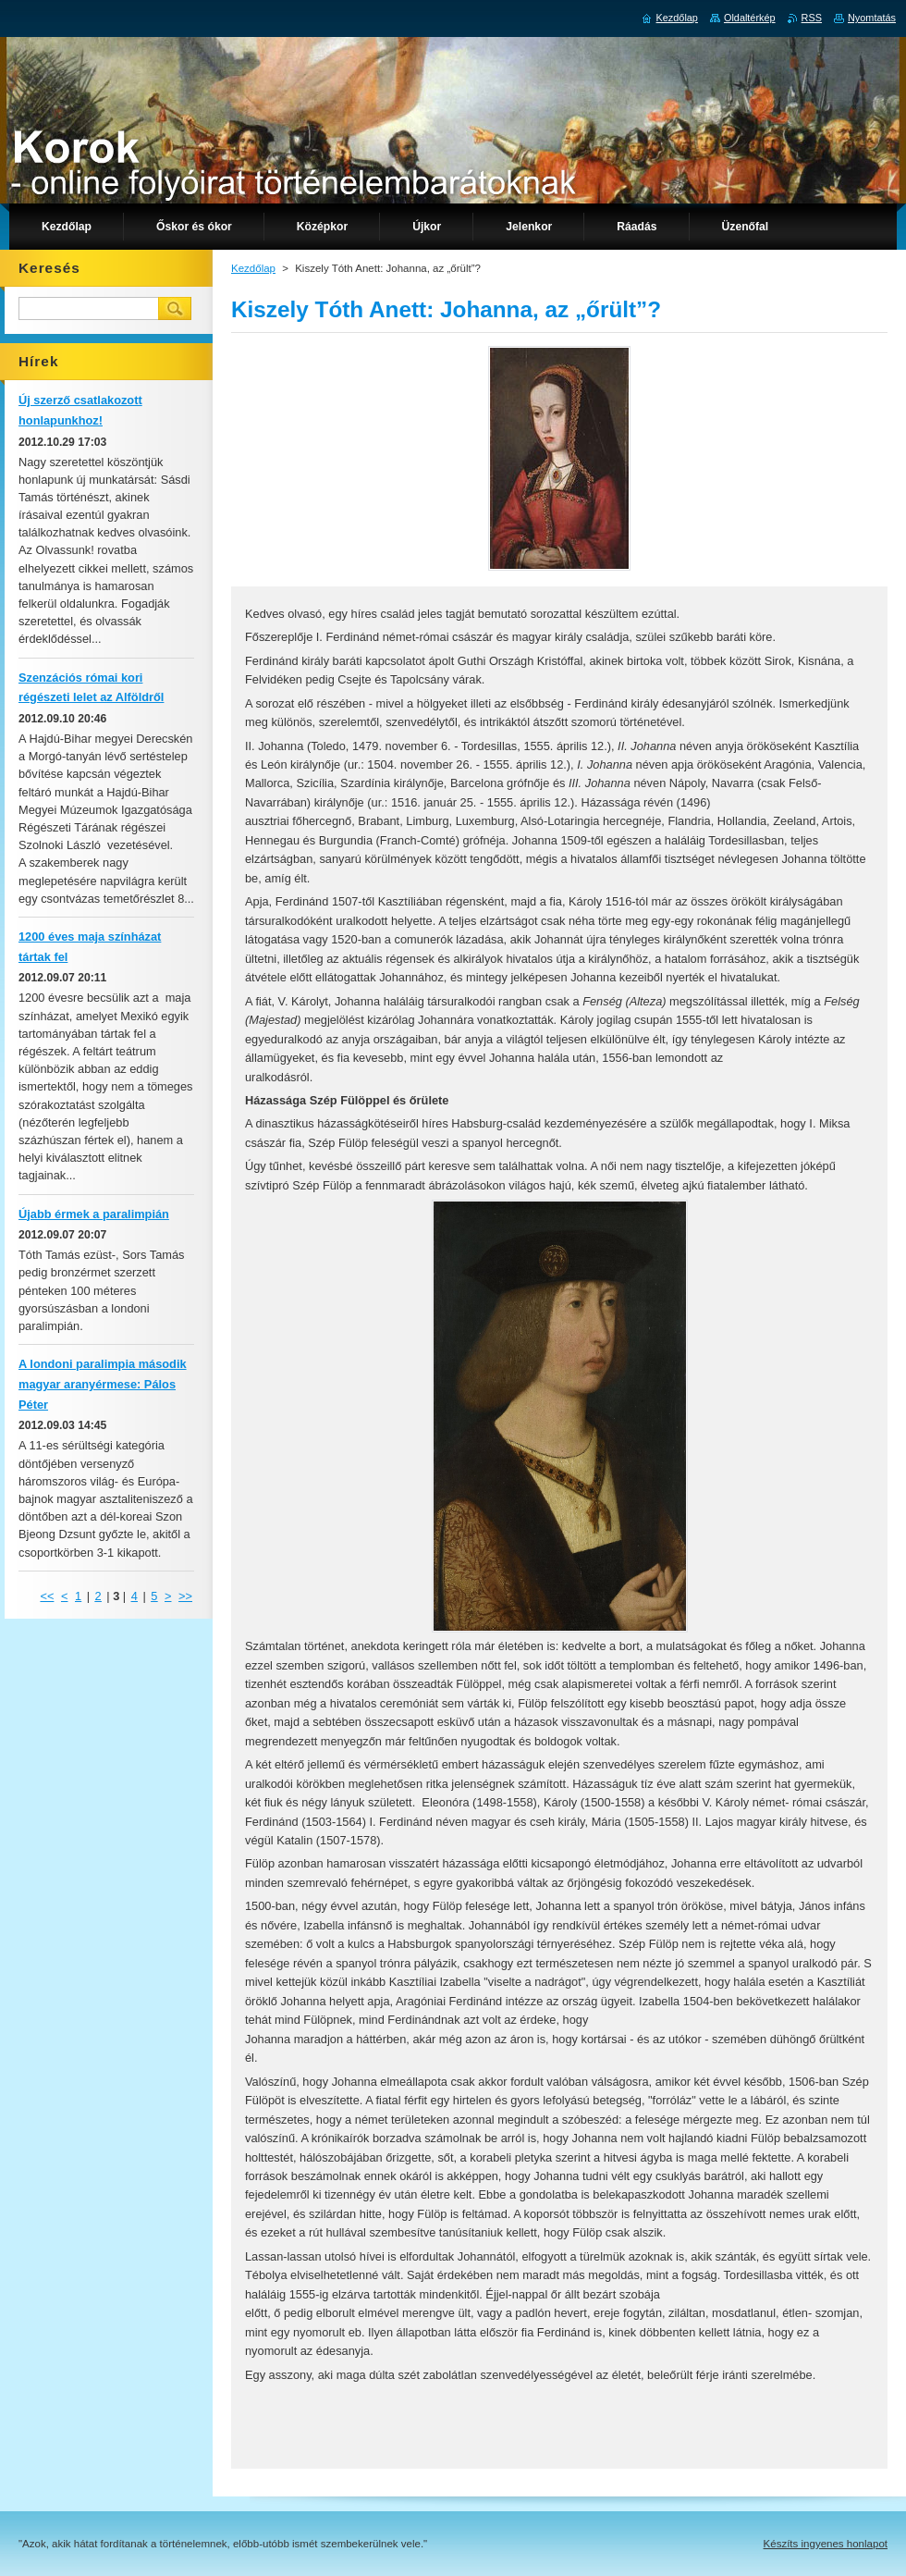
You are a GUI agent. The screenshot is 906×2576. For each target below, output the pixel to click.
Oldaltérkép (750, 17)
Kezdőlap (253, 268)
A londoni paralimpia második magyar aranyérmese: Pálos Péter (102, 1384)
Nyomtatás (872, 17)
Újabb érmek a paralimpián (93, 1214)
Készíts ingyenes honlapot (826, 2543)
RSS (812, 17)
